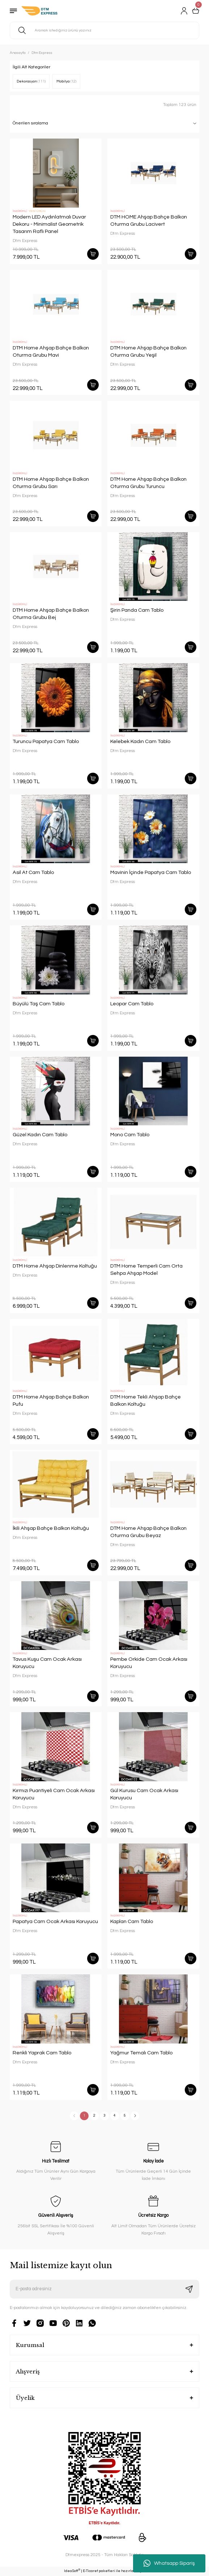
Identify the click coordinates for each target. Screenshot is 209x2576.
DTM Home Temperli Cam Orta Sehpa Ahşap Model (146, 1269)
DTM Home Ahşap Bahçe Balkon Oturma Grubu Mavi (51, 351)
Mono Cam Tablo (129, 1134)
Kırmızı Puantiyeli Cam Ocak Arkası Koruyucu (54, 1794)
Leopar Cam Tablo (131, 1003)
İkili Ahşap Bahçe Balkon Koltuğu (51, 1528)
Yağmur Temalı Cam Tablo (141, 2052)
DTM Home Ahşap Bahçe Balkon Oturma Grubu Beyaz (148, 1531)
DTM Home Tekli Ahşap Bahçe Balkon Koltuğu (145, 1400)
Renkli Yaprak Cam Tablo (42, 2052)
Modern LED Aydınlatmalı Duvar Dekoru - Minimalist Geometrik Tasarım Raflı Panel (49, 224)
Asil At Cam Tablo (33, 872)
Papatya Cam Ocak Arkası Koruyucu (55, 1921)
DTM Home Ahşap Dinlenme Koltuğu (55, 1266)
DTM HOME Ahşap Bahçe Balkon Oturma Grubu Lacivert (148, 220)
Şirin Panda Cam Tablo (136, 610)
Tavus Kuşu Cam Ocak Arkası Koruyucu (47, 1662)
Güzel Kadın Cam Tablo (40, 1134)
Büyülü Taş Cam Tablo (38, 1003)
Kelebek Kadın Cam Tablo (140, 741)
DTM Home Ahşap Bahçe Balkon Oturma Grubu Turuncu (148, 482)
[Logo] (39, 11)
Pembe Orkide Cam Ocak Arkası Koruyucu (148, 1662)
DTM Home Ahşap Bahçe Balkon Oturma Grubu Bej (51, 613)
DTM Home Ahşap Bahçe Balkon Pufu (51, 1400)
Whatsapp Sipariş (169, 2563)
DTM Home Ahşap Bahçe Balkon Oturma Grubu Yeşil (148, 351)
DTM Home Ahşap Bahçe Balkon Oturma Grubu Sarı (51, 482)
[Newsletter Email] (104, 2289)
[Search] (104, 30)
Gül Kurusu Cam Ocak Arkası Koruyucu (144, 1794)
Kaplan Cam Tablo (131, 1921)
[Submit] (189, 2289)
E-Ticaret (90, 2571)
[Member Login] (184, 11)
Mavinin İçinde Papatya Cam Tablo (150, 872)
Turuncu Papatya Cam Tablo (46, 741)
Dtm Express (41, 53)
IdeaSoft (72, 2570)
